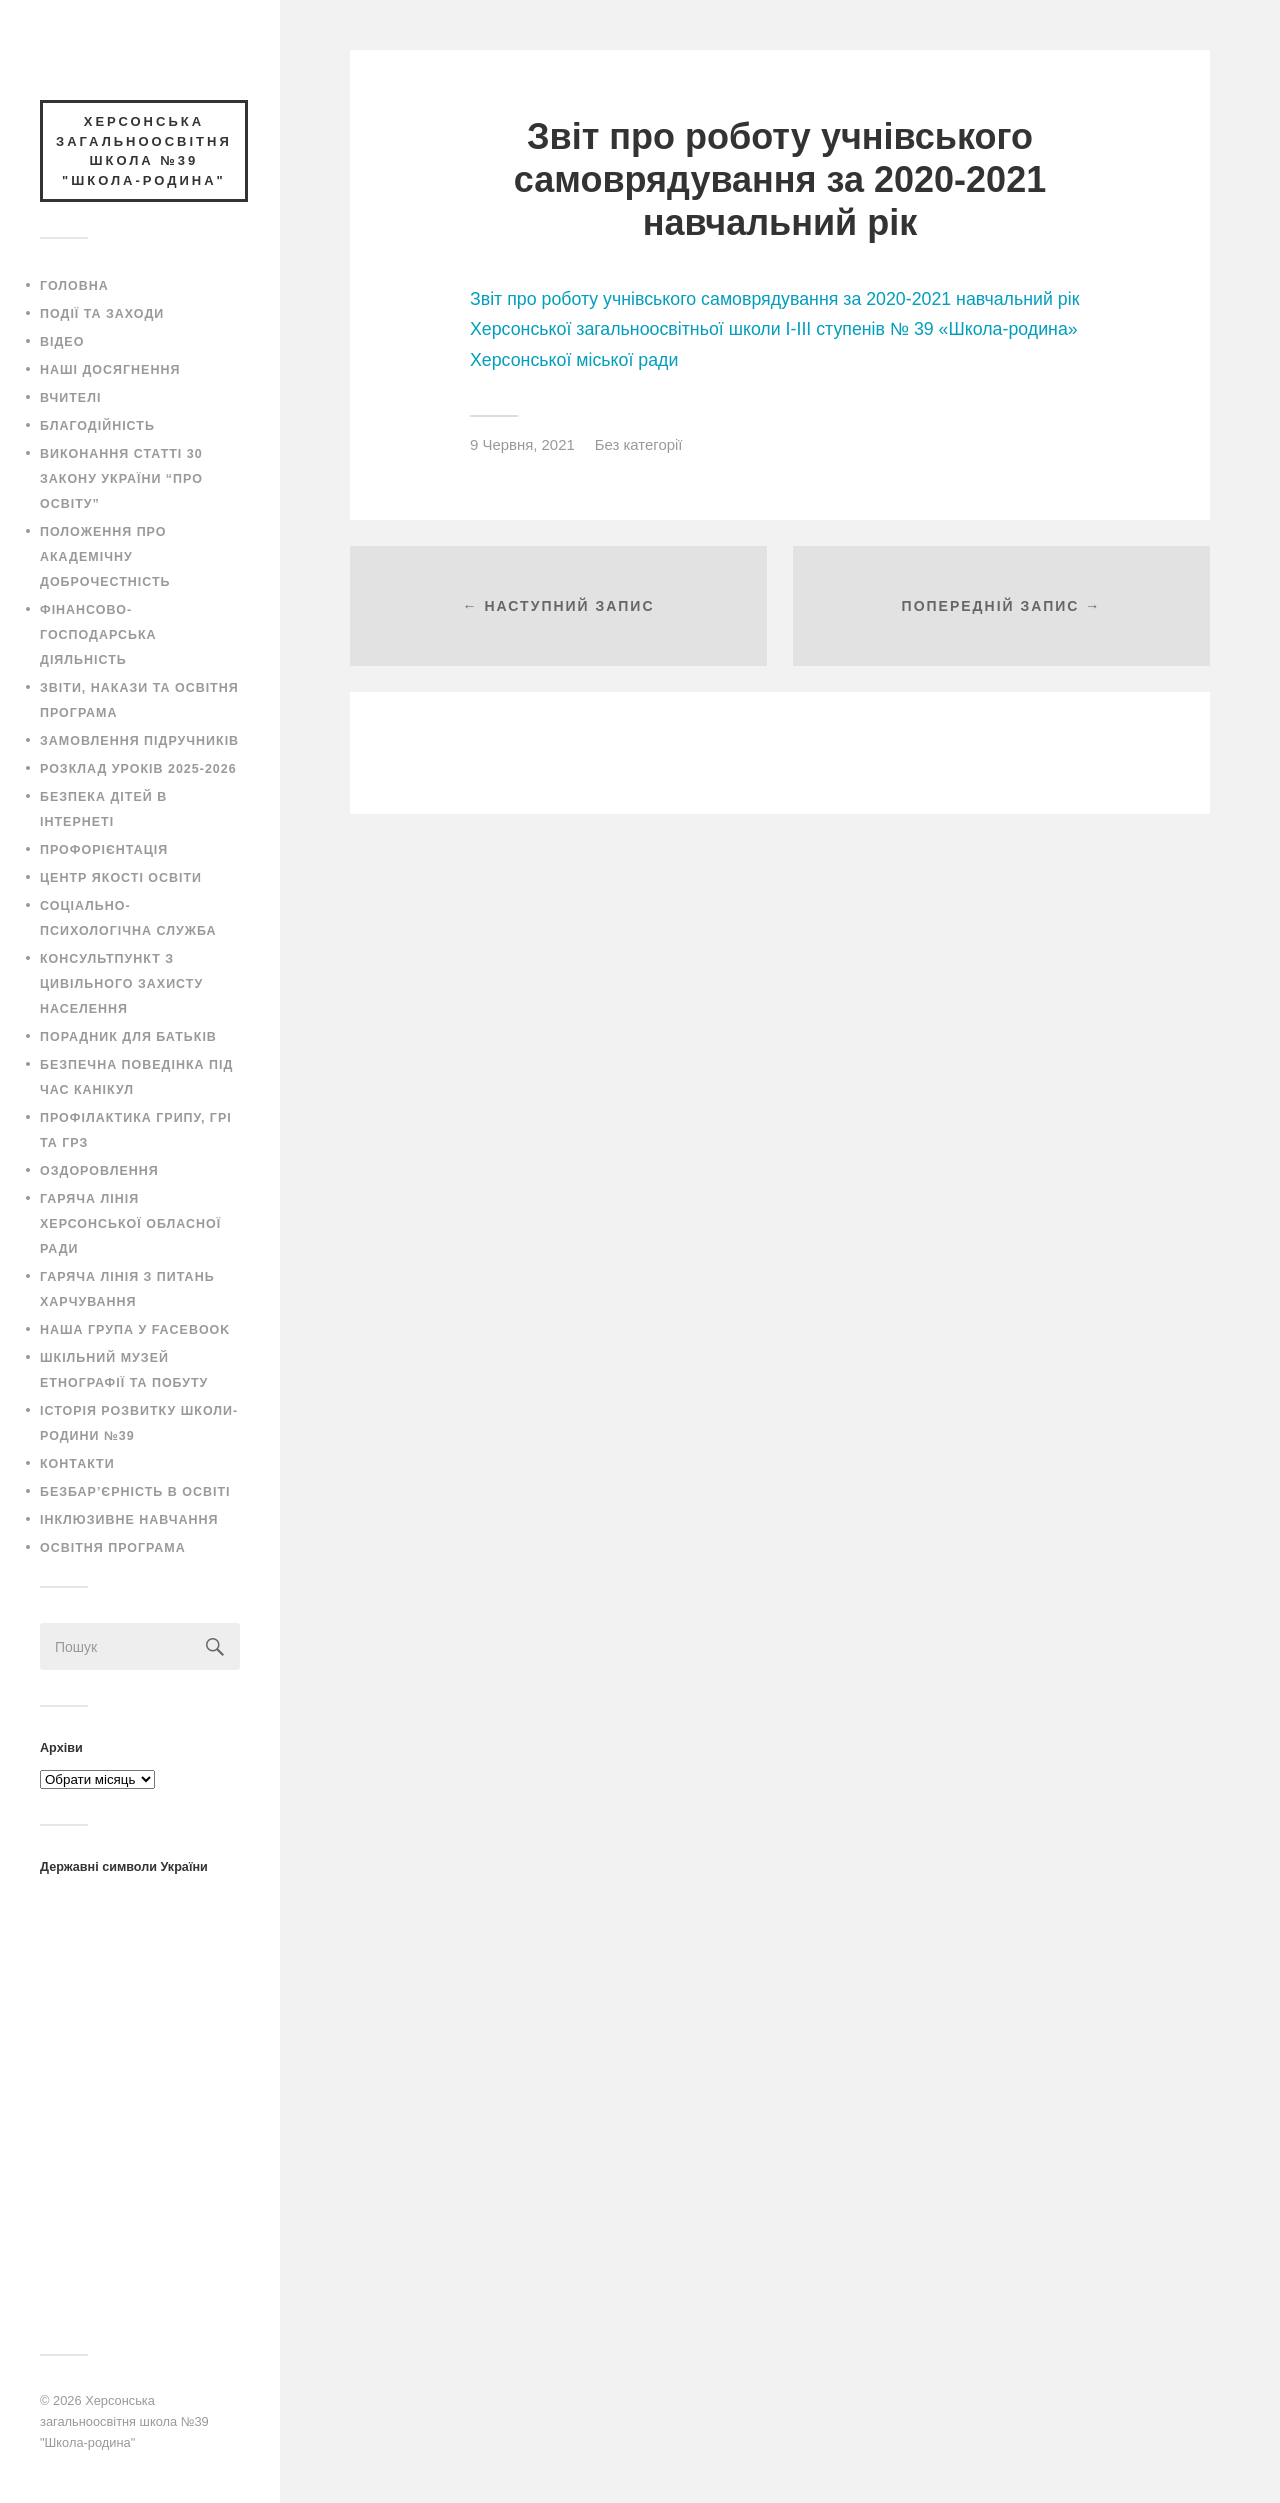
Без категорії (639, 444)
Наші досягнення (110, 370)
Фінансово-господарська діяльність (98, 635)
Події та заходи (102, 314)
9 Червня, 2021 (522, 444)
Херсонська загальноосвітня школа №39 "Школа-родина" (124, 2421)
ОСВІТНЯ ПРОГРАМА (113, 1548)
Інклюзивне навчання (129, 1520)
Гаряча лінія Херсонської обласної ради (130, 1224)
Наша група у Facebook (135, 1330)
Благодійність (97, 426)
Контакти (77, 1464)
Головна (74, 286)
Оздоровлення (99, 1171)
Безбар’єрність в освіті (135, 1492)
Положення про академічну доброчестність (105, 557)
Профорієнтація (104, 850)
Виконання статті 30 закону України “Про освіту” (121, 479)
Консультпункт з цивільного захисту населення (121, 984)
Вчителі (70, 398)
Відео (62, 342)
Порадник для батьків (128, 1037)
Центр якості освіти (121, 878)
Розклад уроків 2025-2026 (138, 769)
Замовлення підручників (139, 741)
